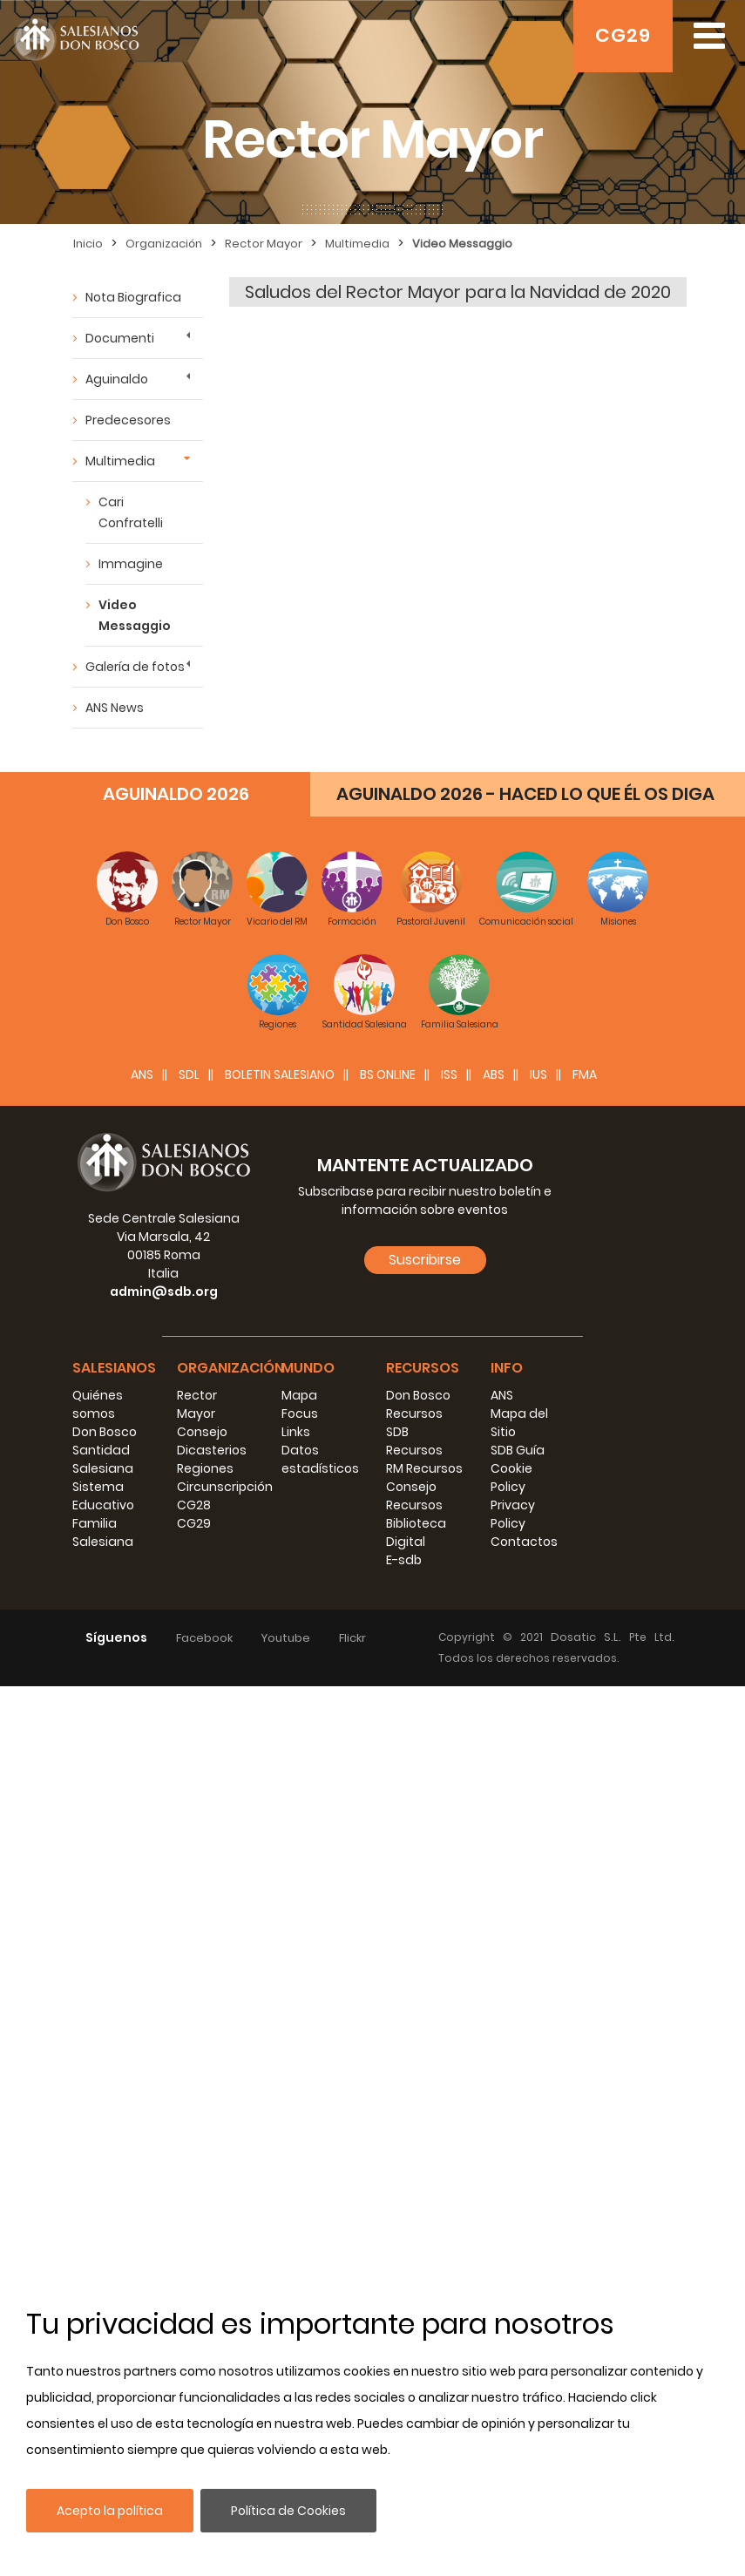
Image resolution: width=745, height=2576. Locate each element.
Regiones (205, 1468)
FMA (584, 1074)
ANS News (114, 707)
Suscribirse (425, 1260)
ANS (142, 1074)
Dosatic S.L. (590, 1637)
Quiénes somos (97, 1404)
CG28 (194, 1505)
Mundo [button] (308, 1368)
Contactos (524, 1541)
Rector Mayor (263, 243)
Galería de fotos (135, 666)
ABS (494, 1074)
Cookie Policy (511, 1477)
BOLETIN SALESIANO (280, 1074)
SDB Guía (518, 1450)
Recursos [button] (422, 1368)
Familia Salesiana (102, 1532)
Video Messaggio (462, 243)
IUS (538, 1074)
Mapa (299, 1395)
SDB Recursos (414, 1441)
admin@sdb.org (164, 1291)
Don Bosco (104, 1432)
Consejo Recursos (414, 1496)
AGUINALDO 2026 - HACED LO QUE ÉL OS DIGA (525, 794)
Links (295, 1432)
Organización (163, 243)
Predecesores (128, 420)
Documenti (119, 338)
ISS (449, 1074)
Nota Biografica (133, 297)
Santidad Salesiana (102, 1459)
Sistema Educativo (103, 1496)
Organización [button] (230, 1368)
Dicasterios (212, 1450)
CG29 (623, 35)
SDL (189, 1074)
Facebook (204, 1638)
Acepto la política (110, 2510)
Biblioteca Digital (416, 1532)
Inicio (88, 243)
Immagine (130, 564)
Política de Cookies (288, 2510)
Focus (299, 1413)
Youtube (285, 1638)
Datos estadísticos (320, 1459)
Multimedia (357, 243)
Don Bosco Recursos (418, 1404)
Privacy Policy (513, 1514)
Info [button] (507, 1368)
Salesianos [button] (114, 1368)
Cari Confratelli (130, 512)
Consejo (202, 1432)
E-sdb (404, 1560)
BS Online (388, 1074)
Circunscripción (225, 1486)
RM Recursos (424, 1468)
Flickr (352, 1638)
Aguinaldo (116, 379)
